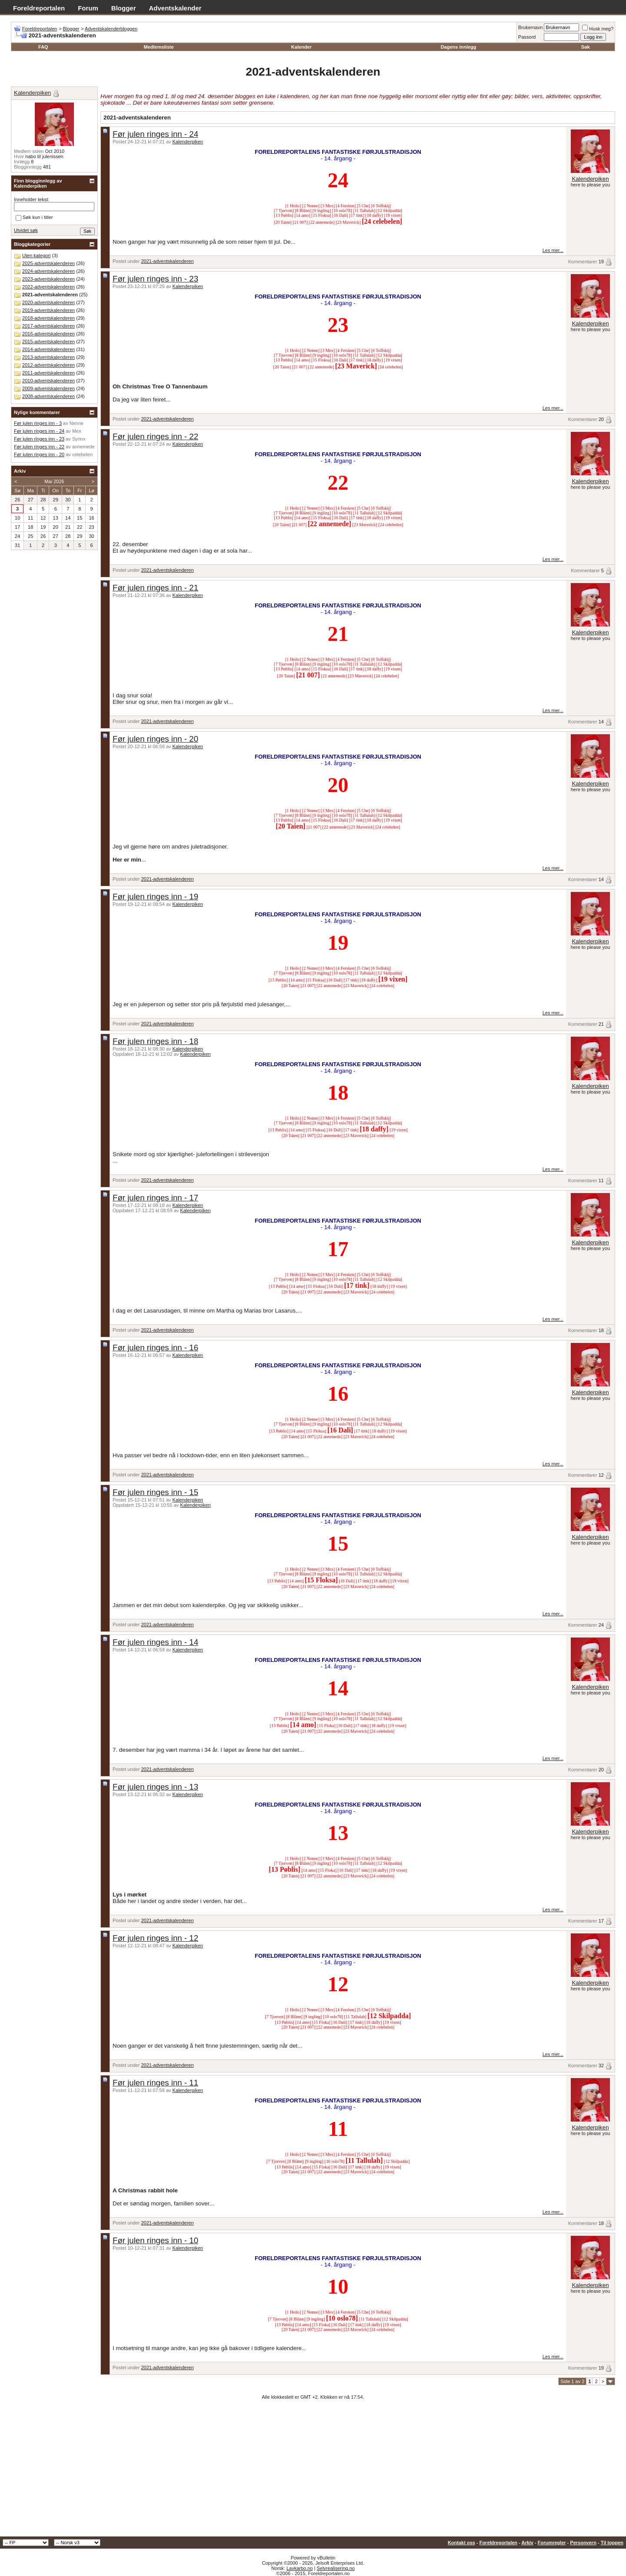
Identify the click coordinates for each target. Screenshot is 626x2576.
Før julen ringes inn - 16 (155, 1347)
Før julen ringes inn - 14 (155, 1642)
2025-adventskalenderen (48, 263)
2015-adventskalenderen (48, 341)
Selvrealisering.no (335, 2568)
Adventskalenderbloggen (111, 28)
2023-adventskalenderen (48, 279)
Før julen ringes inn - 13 (155, 1786)
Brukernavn (530, 27)
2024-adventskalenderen (48, 271)
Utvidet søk (26, 230)
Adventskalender (175, 8)
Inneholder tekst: (31, 199)
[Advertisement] (313, 2471)
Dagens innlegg (458, 47)
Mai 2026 (54, 481)
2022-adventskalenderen (48, 286)
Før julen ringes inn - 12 (155, 1938)
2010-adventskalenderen (48, 380)
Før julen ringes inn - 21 (155, 587)
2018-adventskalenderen (48, 318)
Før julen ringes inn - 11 (155, 2082)
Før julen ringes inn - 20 (155, 738)
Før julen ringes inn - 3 (38, 423)
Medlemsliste (158, 47)
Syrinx (79, 438)
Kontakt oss (461, 2542)
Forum (88, 8)
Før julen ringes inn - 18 (155, 1041)
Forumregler (552, 2542)
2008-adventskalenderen (48, 396)
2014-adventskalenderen (48, 349)
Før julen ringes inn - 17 (155, 1197)
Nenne (76, 423)
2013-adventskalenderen (48, 357)
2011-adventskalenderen (48, 372)
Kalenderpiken (188, 141)
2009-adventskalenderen (48, 388)
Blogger (123, 8)
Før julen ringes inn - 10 (155, 2240)
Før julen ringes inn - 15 (155, 1492)
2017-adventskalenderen (48, 325)
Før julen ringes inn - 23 (155, 278)
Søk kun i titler (34, 218)
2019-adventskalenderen (48, 310)
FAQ (43, 47)
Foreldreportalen (39, 8)
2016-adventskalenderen (48, 333)
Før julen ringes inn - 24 (155, 134)
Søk (585, 47)
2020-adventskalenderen (48, 302)
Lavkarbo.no (299, 2568)
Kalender (301, 47)
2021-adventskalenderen (167, 261)
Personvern (583, 2542)
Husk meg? (597, 28)
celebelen (82, 454)
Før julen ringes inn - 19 (155, 896)
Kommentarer (582, 261)
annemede (83, 446)
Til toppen (612, 2542)
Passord (527, 37)
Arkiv (527, 2542)
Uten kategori (36, 255)
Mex (76, 431)
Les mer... (553, 250)
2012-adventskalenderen (48, 365)
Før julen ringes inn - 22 (155, 436)
